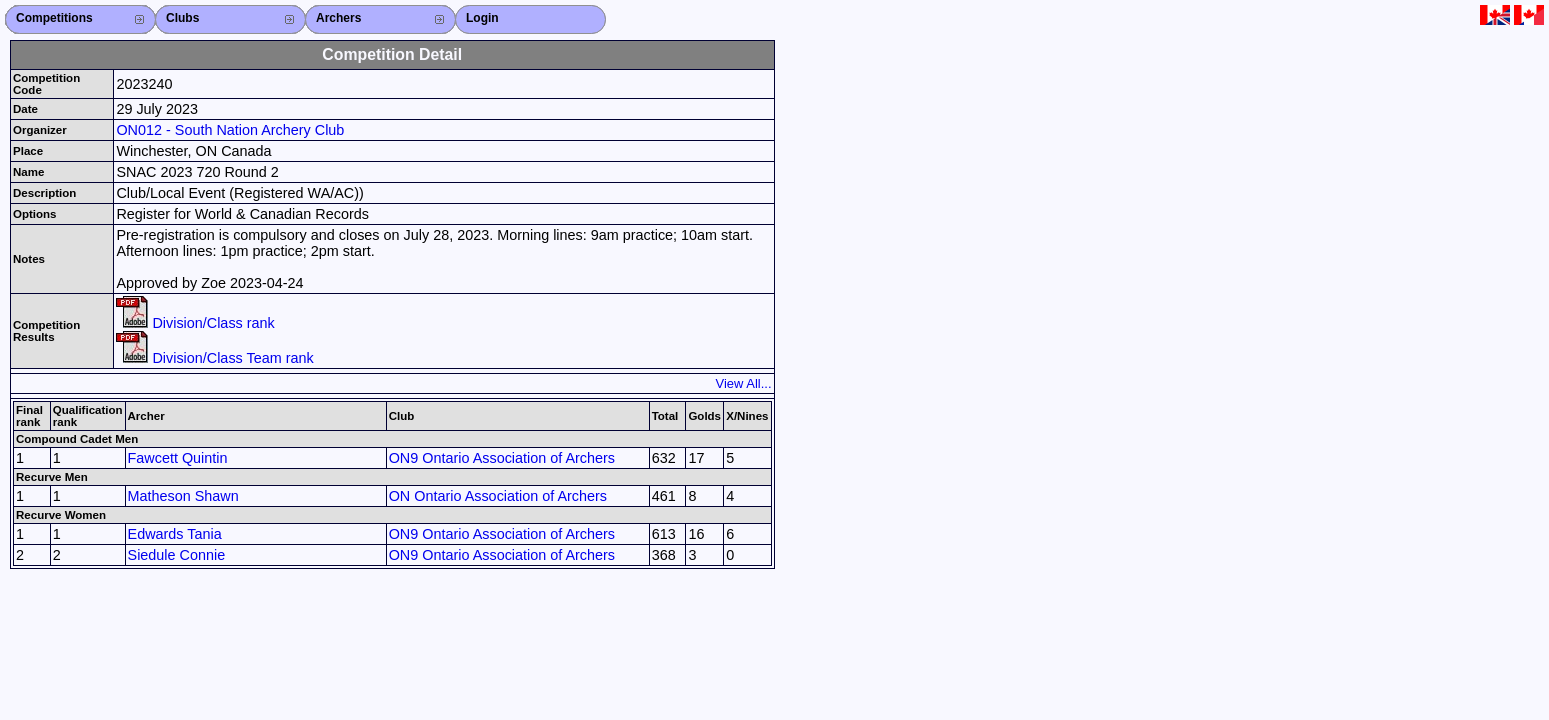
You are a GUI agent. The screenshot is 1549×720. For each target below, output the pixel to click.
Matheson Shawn (183, 496)
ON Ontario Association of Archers (498, 496)
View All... (744, 383)
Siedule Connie (177, 555)
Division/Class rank (195, 323)
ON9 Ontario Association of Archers (502, 458)
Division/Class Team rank (214, 358)
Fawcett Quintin (178, 458)
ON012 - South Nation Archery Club (230, 130)
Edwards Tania (175, 534)
